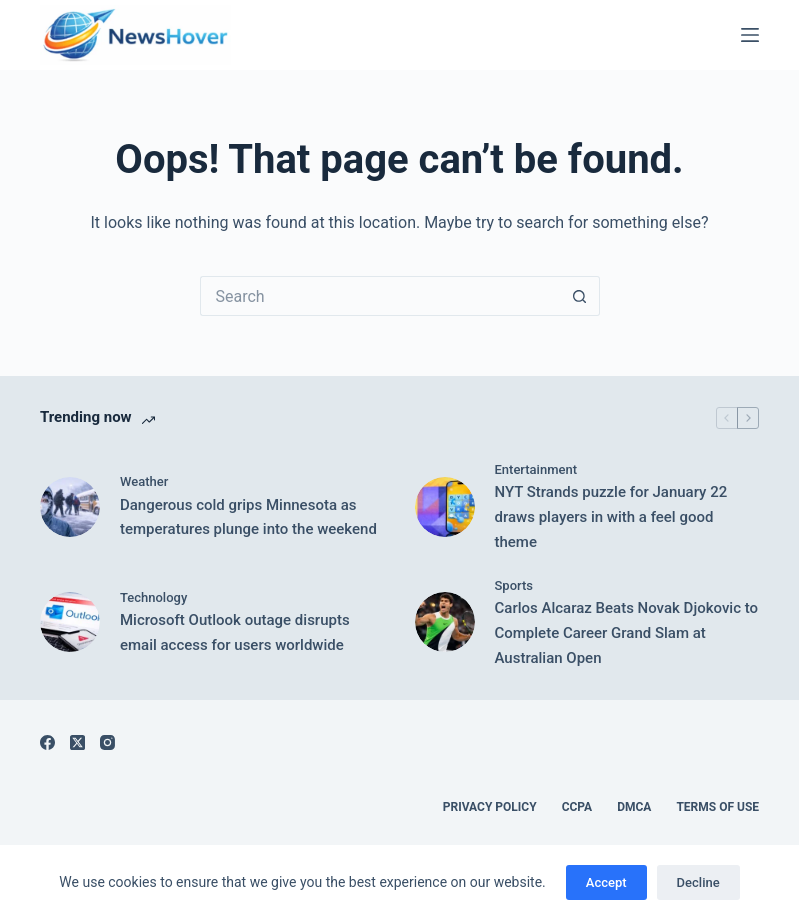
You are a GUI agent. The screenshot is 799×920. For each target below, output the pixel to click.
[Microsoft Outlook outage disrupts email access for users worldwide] (70, 622)
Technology (153, 597)
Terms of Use (717, 807)
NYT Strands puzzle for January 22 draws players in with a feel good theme (611, 517)
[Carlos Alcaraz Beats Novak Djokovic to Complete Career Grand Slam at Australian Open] (445, 622)
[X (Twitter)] (77, 742)
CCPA (577, 807)
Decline (698, 882)
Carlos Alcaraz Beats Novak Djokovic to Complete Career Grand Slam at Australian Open (627, 633)
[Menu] (750, 35)
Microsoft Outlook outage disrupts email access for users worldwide (235, 632)
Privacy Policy (490, 807)
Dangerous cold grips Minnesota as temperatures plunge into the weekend (248, 517)
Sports (514, 585)
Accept (606, 882)
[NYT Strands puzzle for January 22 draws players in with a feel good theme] (445, 507)
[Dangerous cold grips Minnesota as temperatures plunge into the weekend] (70, 507)
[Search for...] (380, 296)
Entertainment (536, 469)
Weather (144, 481)
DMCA (634, 807)
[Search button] (580, 296)
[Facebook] (47, 742)
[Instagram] (107, 742)
